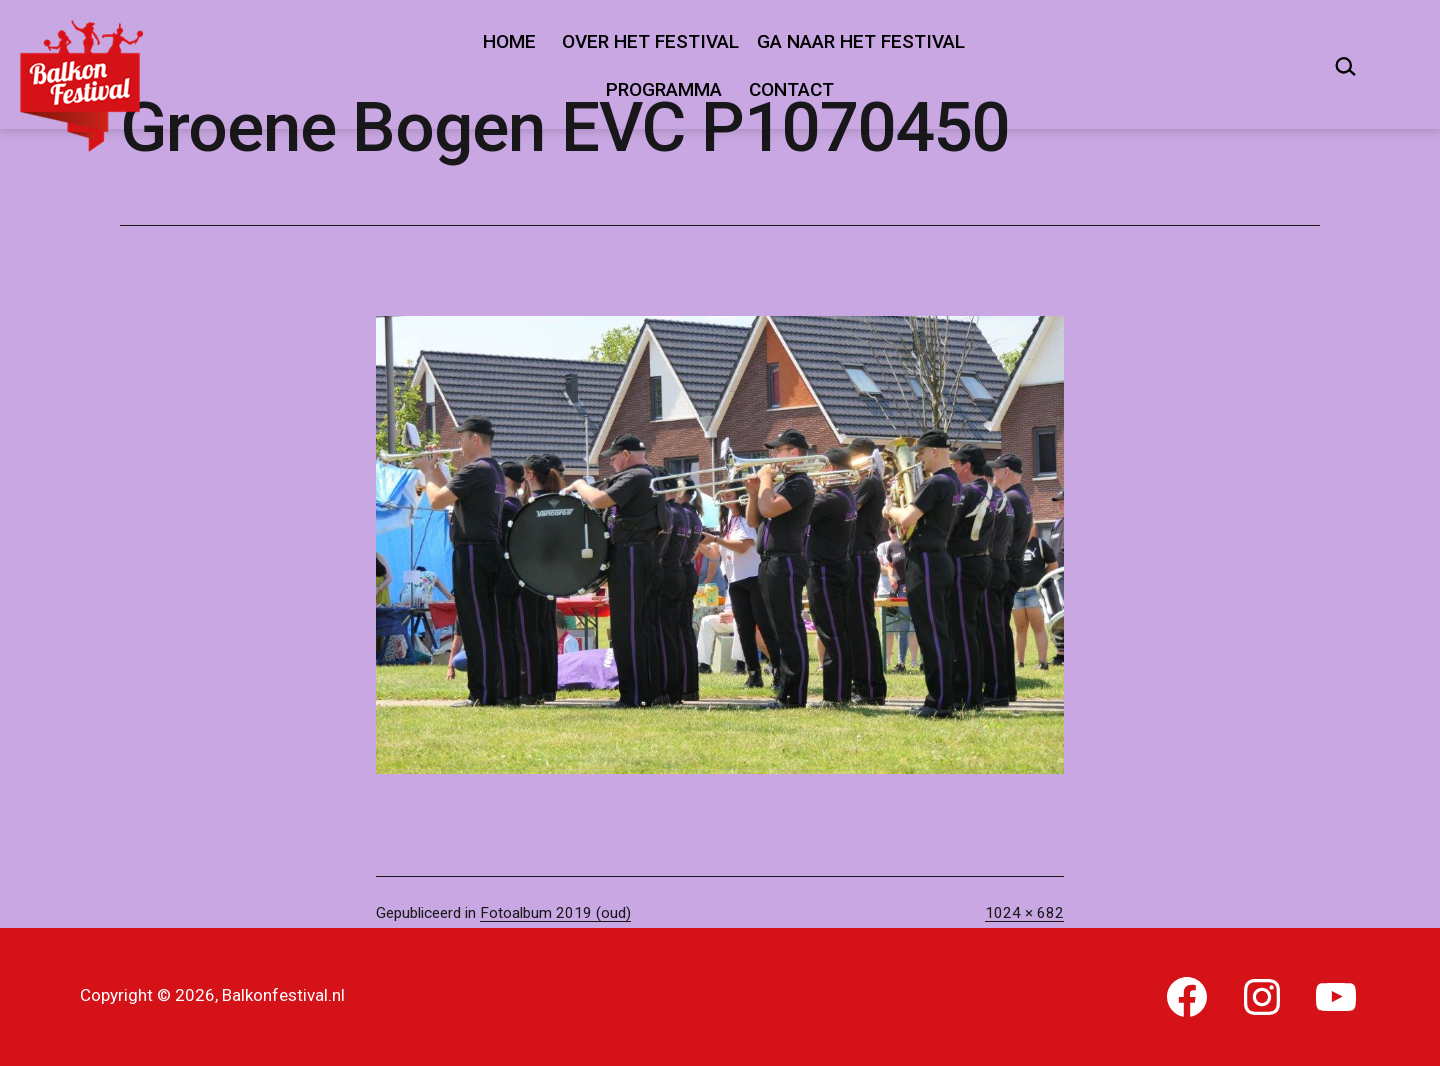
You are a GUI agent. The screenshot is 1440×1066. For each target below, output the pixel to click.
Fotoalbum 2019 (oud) (555, 913)
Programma (664, 89)
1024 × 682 (1024, 913)
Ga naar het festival (861, 41)
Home (509, 41)
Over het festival (650, 41)
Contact (791, 89)
